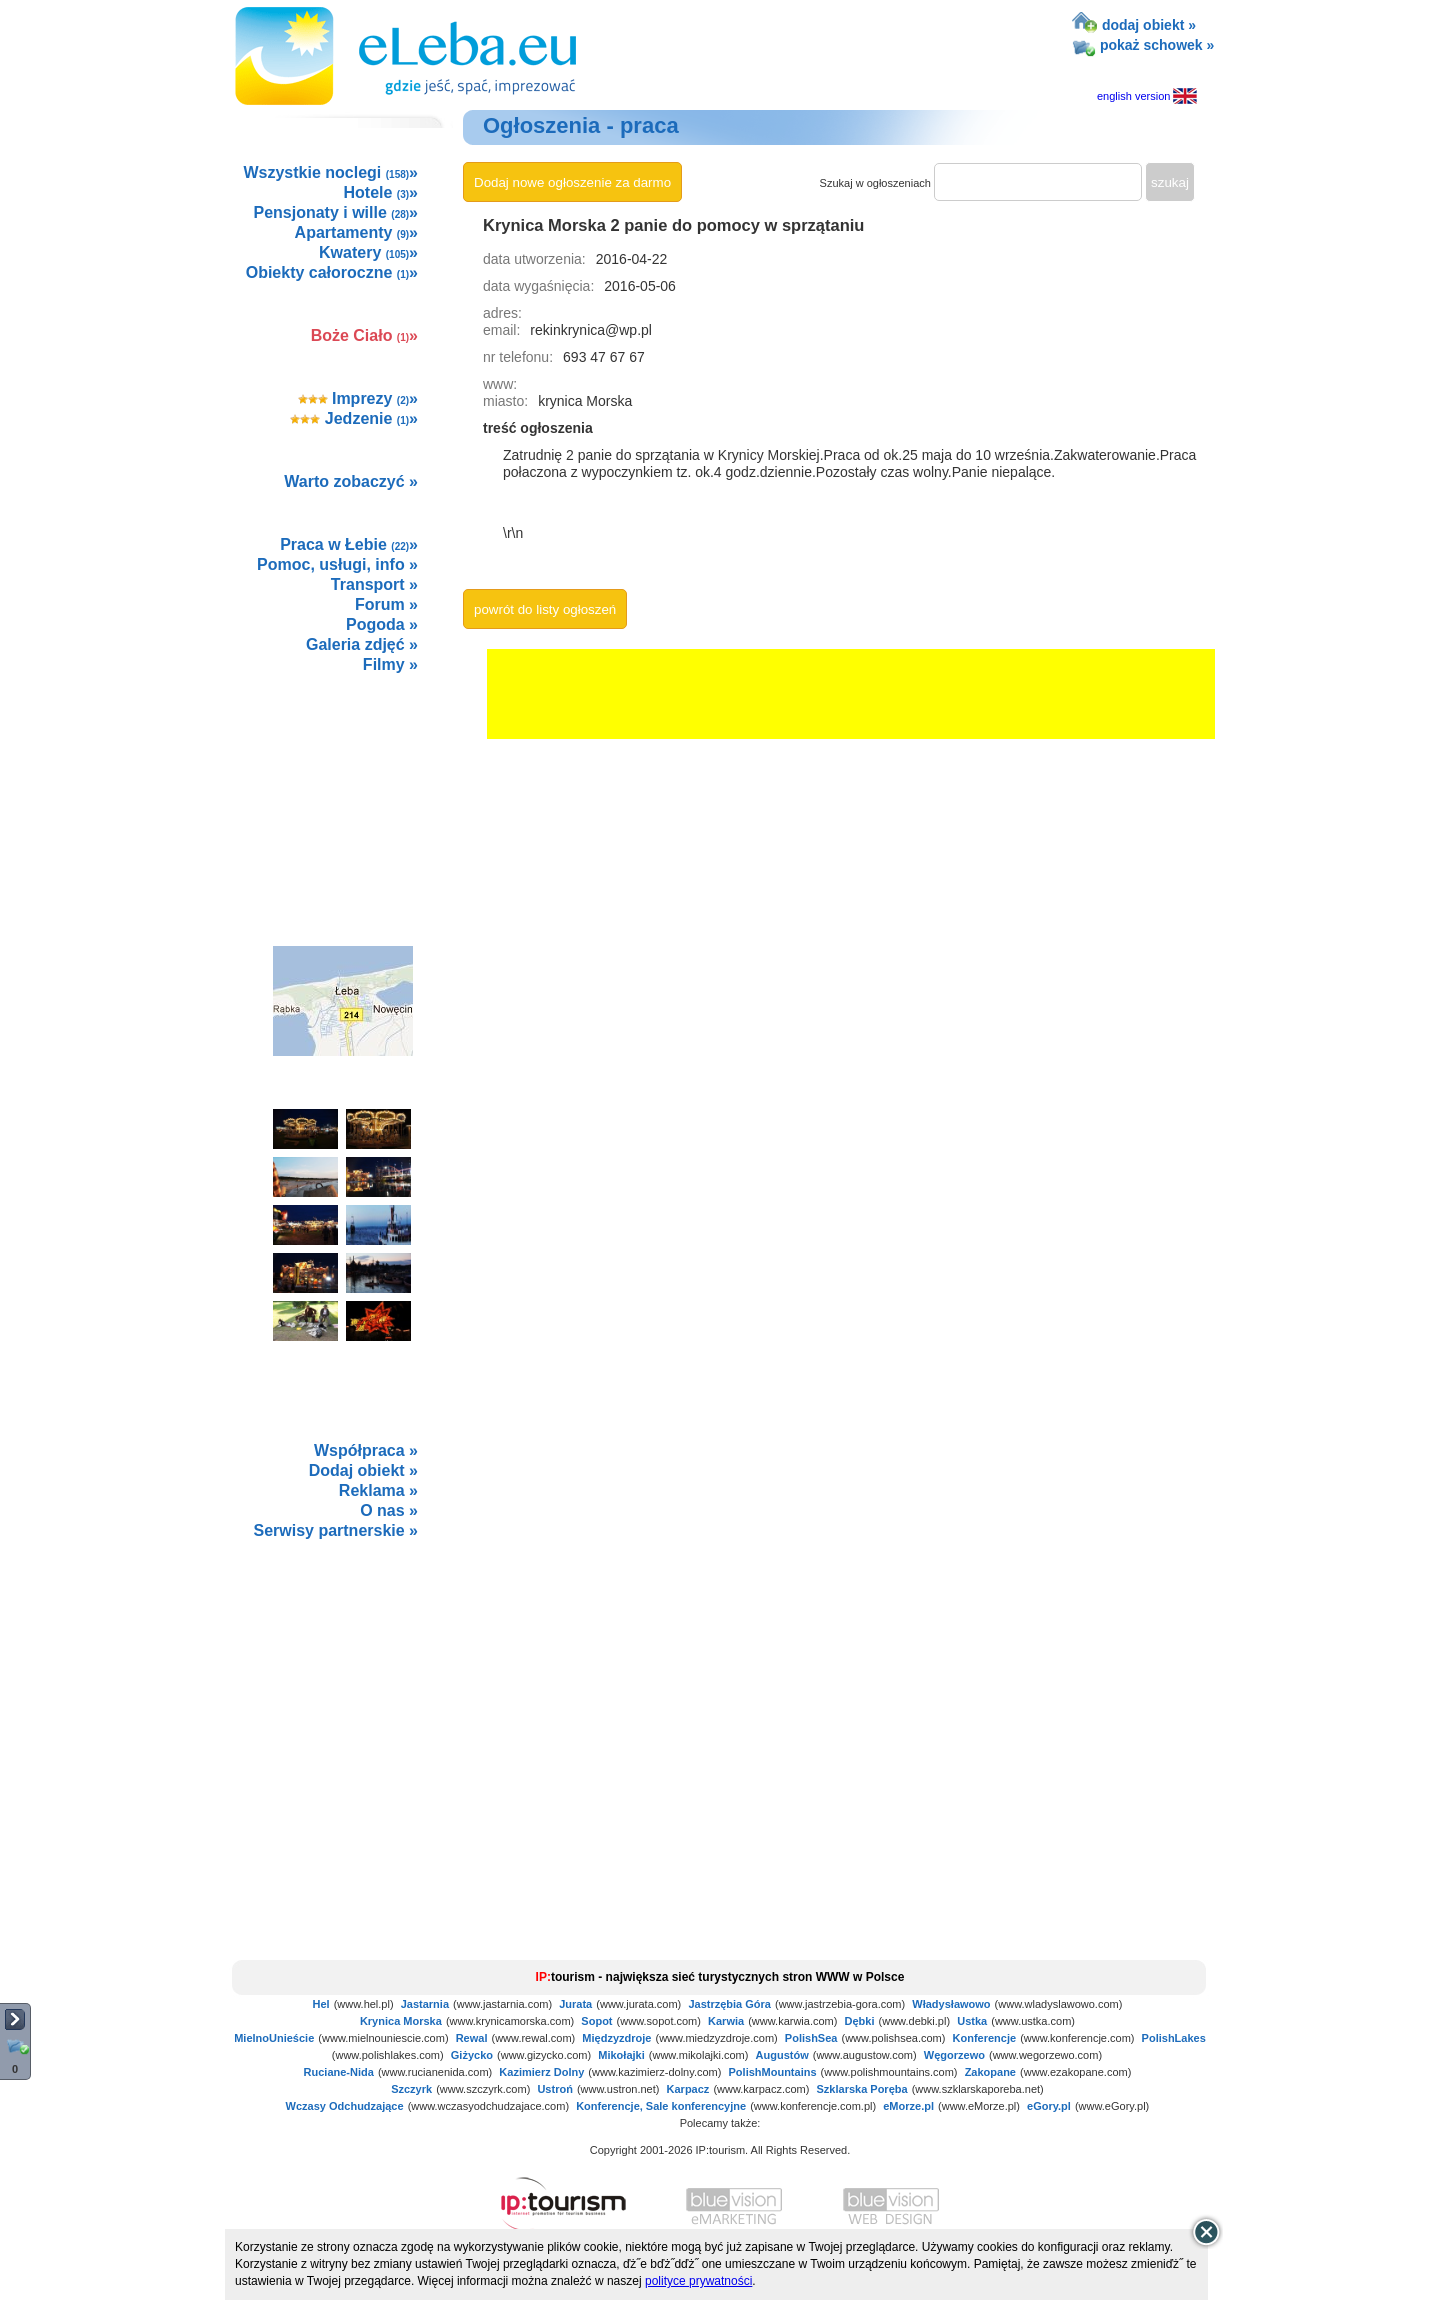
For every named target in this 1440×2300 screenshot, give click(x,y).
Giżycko (472, 2055)
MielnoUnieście (274, 2038)
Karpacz (688, 2089)
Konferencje (985, 2038)
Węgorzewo (954, 2055)
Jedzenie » (354, 418)
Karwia (726, 2021)
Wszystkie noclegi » (330, 172)
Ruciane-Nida (339, 2072)
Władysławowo (951, 2004)
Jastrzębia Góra (729, 2004)
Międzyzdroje (616, 2038)
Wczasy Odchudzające (345, 2106)
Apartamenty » (356, 232)
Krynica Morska (401, 2021)
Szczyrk (411, 2089)
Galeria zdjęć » (362, 644)
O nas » (389, 1510)
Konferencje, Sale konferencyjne (661, 2106)
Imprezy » (358, 398)
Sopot (596, 2021)
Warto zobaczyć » (351, 481)
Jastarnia (425, 2004)
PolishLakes (1174, 2038)
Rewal (472, 2038)
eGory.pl (1049, 2106)
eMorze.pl (908, 2106)
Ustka (972, 2021)
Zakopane (990, 2072)
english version (1148, 96)
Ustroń (554, 2089)
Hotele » (381, 192)
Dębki (860, 2021)
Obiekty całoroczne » (332, 272)
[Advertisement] (342, 788)
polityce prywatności (698, 2281)
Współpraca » (366, 1450)
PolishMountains (773, 2072)
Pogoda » (382, 624)
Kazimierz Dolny (541, 2072)
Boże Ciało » (364, 335)
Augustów (782, 2055)
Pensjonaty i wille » (335, 212)
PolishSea (811, 2038)
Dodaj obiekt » (363, 1470)
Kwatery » (368, 252)
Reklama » (378, 1490)
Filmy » (390, 664)
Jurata (575, 2004)
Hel (321, 2004)
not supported (344, 1689)
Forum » (386, 604)
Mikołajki (621, 2055)
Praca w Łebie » (349, 544)
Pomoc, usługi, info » (337, 564)
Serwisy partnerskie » (335, 1530)
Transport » (374, 584)
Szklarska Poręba (862, 2089)
